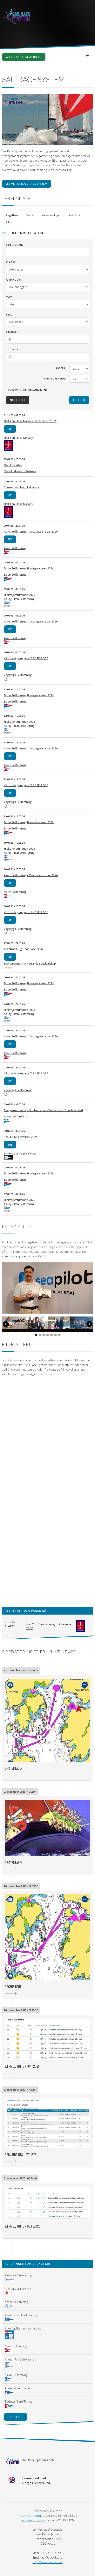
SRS (10, 428)
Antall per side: (55, 378)
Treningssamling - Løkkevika (21, 487)
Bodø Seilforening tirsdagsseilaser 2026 (29, 568)
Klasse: (11, 262)
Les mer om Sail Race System (26, 183)
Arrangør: (13, 279)
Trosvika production (31, 2515)
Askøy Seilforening (15, 1116)
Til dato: (12, 349)
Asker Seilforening (15, 548)
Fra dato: (12, 332)
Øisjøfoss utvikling (33, 2520)
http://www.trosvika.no (48, 2562)
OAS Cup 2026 (13, 465)
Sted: (9, 314)
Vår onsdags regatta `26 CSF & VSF (26, 658)
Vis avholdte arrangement (29, 390)
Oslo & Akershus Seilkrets (20, 471)
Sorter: (60, 368)
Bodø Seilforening (15, 574)
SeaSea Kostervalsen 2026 (20, 1137)
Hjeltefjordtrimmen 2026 (19, 595)
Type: (9, 297)
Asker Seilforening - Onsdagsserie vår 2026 (31, 531)
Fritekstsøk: (14, 245)
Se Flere (15, 2416)
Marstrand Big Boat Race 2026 (23, 949)
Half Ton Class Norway (18, 438)
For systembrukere (24, 57)
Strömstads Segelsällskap (20, 1153)
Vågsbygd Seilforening (17, 675)
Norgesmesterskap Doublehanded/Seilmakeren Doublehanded (43, 1110)
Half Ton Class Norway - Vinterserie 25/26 (30, 421)
